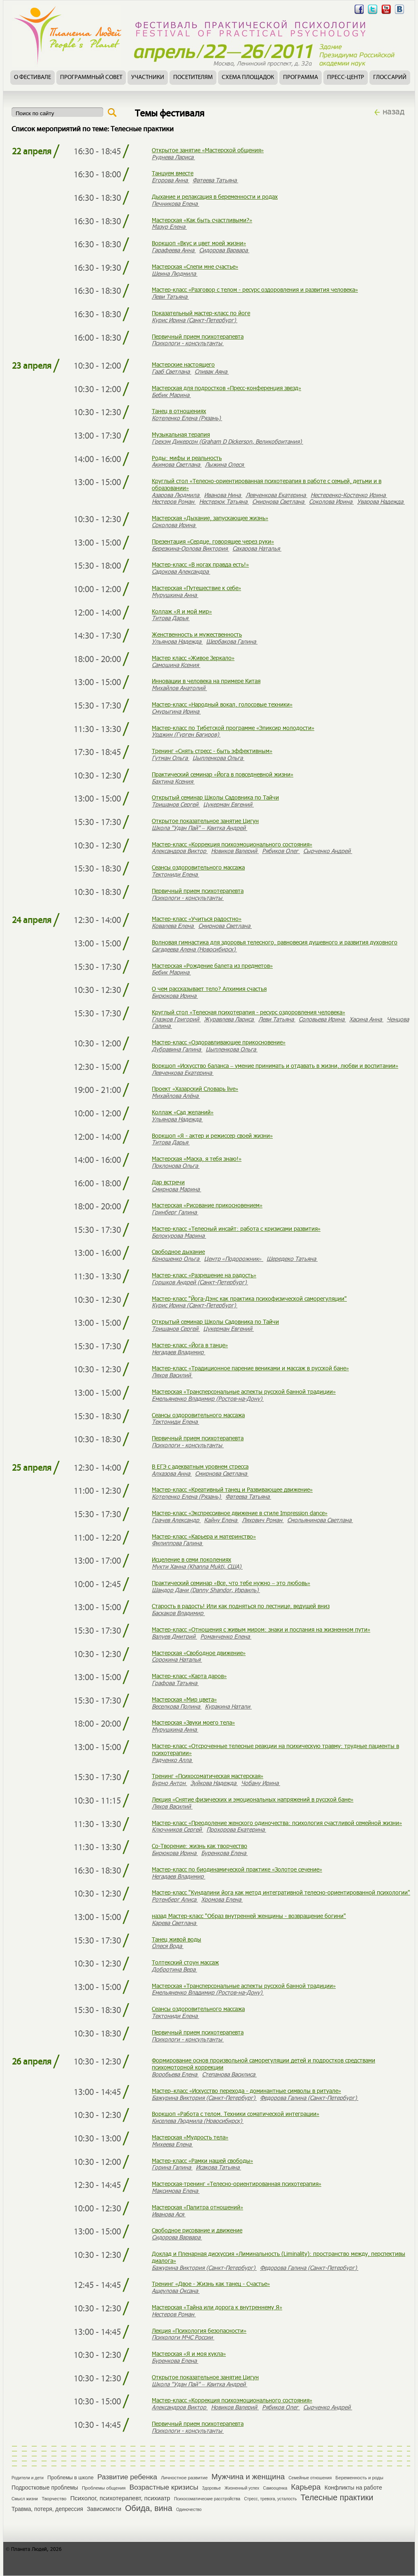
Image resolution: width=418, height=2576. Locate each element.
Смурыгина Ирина (176, 711)
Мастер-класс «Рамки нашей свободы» (202, 2160)
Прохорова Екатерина (236, 1829)
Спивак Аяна (212, 371)
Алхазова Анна (172, 1473)
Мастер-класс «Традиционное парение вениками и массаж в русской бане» (250, 1368)
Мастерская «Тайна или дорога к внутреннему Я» (217, 2307)
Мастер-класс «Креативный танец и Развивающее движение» (232, 1489)
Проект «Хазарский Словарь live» (195, 1088)
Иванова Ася (169, 2214)
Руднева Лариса (173, 156)
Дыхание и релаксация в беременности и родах (215, 196)
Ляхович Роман (263, 1519)
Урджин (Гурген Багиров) (186, 734)
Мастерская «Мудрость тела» (190, 2137)
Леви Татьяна (170, 296)
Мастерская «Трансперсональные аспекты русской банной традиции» (244, 1391)
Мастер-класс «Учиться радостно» (197, 918)
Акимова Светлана (177, 464)
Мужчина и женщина (248, 2476)
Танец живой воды (176, 1939)
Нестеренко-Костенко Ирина (349, 494)
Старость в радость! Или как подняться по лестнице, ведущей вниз (241, 1605)
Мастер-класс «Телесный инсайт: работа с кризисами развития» (236, 1228)
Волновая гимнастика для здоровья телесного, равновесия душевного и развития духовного (274, 942)
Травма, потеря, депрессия (47, 2509)
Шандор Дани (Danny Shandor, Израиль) (206, 1589)
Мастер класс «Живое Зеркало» (193, 657)
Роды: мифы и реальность (187, 457)
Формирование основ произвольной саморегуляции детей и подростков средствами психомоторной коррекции (263, 2064)
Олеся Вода (167, 1945)
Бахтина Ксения (173, 781)
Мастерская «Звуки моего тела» (193, 1722)
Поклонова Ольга (176, 1165)
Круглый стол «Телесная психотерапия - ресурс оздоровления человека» (248, 1012)
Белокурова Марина (179, 1235)
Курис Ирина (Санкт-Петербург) (194, 319)
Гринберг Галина (175, 1212)
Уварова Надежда (381, 501)
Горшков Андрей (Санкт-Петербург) (200, 1282)
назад (393, 111)
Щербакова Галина (232, 641)
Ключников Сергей (177, 1829)
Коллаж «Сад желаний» (183, 1112)
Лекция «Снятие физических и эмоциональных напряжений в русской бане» (252, 1799)
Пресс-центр (345, 77)
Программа (300, 77)
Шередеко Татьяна (292, 1258)
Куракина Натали (228, 1706)
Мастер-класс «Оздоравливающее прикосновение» (219, 1042)
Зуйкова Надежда (214, 1782)
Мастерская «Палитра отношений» (197, 2207)
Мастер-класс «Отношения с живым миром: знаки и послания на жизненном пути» (261, 1629)
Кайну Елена (221, 1519)
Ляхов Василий (172, 1375)
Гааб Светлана (171, 371)
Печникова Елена (175, 203)
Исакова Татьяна (218, 2167)
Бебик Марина (171, 394)
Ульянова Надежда (177, 641)
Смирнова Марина (176, 1189)
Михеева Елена (172, 2144)
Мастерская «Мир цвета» (184, 1699)
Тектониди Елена (175, 874)
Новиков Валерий (235, 850)
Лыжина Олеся (225, 464)
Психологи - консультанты (188, 342)
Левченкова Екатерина (276, 494)
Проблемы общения (103, 2487)
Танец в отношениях (179, 410)
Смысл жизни (25, 2499)
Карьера (305, 2487)
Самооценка (275, 2488)
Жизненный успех (242, 2488)
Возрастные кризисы (163, 2487)
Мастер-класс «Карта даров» (189, 1675)
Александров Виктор (180, 850)
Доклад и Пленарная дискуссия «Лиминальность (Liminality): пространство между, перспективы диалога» (278, 2257)
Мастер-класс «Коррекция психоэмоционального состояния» (232, 844)
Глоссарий (389, 77)
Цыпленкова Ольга (218, 757)
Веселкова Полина (177, 1706)
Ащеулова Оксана (176, 2290)
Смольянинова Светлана (320, 1519)
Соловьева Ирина (322, 1019)
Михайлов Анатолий (179, 687)
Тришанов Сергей (176, 804)
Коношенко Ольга (176, 1258)
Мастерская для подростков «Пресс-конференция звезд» (226, 387)
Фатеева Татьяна (215, 180)
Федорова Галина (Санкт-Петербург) (309, 2097)
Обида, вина (148, 2508)
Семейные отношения (310, 2478)
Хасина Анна (366, 1019)
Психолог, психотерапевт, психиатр (120, 2498)
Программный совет (91, 77)
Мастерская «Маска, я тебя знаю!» (197, 1158)
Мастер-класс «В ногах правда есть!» (200, 564)
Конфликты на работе (353, 2488)
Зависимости (104, 2509)
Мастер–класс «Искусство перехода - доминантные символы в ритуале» (246, 2090)
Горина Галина (172, 2167)
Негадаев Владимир (178, 1351)
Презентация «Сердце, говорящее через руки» (213, 541)
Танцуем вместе (172, 173)
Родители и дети (28, 2478)
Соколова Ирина (331, 501)
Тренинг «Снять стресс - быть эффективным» (212, 750)
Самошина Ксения (176, 664)
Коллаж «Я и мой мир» (182, 611)
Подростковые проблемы (45, 2488)
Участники (147, 77)
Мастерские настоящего (183, 364)
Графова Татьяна (175, 1682)
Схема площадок (248, 77)
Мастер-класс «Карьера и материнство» (204, 1536)
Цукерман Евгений (228, 804)
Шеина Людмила (174, 273)
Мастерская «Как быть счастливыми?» (202, 219)
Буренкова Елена (224, 1852)
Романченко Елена (225, 1636)
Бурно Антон (169, 1782)
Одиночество (189, 2509)
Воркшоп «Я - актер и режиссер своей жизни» (212, 1135)
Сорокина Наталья (177, 1659)
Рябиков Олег (281, 850)
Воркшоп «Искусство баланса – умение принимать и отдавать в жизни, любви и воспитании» (275, 1065)
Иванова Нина (223, 494)
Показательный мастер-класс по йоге (201, 312)
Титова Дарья (171, 617)
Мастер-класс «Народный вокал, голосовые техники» (222, 704)
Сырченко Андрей (327, 850)
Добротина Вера (174, 1969)
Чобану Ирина (260, 1782)
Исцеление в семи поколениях (191, 1559)
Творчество (54, 2498)
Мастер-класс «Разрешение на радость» (204, 1275)
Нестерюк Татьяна (224, 501)
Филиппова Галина (177, 1542)
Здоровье (211, 2488)
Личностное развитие (184, 2477)
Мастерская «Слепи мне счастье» (195, 266)
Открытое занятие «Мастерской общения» (208, 149)
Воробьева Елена (175, 2074)
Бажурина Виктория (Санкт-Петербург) (204, 2097)
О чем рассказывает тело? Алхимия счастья (209, 988)
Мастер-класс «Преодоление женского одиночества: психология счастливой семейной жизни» (277, 1822)
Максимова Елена (176, 2190)
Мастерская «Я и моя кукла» (189, 2353)
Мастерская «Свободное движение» (199, 1652)
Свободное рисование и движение (197, 2230)
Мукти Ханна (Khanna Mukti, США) (197, 1566)
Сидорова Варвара (224, 249)
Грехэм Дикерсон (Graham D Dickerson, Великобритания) (227, 441)
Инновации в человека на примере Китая (206, 680)
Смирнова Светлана (279, 501)
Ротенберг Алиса (175, 1899)
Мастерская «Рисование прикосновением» (207, 1205)
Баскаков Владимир (178, 1612)
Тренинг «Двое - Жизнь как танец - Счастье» (211, 2283)
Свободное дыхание (178, 1251)
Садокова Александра (181, 571)
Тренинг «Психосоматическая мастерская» (207, 1775)
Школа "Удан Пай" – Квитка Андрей (199, 827)
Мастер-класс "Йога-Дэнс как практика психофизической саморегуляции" (249, 1298)
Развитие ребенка (127, 2477)
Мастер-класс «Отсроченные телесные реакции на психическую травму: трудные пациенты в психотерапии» (275, 1749)
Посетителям (193, 77)
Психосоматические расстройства (207, 2499)
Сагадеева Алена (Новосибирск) (194, 949)
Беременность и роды (359, 2477)
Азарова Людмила (176, 494)
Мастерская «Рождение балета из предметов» (212, 965)
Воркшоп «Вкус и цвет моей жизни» (199, 242)
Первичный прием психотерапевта (198, 336)
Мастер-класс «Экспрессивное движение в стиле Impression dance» (239, 1512)
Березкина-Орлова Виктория (190, 548)
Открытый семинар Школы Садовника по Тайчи (215, 797)
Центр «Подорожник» (233, 1258)
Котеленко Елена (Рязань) (187, 417)
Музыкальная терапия (181, 434)
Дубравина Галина (177, 1049)
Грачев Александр (176, 1519)
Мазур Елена (169, 226)
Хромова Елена (222, 1899)
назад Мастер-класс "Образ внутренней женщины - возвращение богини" (249, 1915)
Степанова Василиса (229, 2074)
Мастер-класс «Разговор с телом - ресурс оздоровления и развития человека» (255, 289)
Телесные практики (336, 2497)
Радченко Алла (172, 1759)
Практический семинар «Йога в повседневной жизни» (222, 774)
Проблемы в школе (70, 2478)
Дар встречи (168, 1182)
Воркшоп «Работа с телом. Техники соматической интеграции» (235, 2113)
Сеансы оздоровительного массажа (198, 867)
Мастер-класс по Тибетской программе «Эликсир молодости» (233, 727)
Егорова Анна (170, 180)
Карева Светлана (174, 1922)
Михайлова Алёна (176, 1095)
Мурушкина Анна (175, 594)
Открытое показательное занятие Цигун (205, 820)
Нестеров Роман (174, 501)
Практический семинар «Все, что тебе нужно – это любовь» (231, 1582)
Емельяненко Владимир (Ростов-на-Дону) (208, 1398)
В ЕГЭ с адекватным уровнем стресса (200, 1466)
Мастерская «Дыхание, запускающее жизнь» (210, 517)
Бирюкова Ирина (175, 995)
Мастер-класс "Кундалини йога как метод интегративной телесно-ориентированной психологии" (281, 1892)
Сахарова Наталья (256, 548)
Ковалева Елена (173, 925)
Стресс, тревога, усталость (270, 2499)
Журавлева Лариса (229, 1019)
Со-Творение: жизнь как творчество (199, 1845)
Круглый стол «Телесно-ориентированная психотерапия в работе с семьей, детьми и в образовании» (266, 484)
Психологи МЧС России (183, 2337)
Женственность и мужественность (197, 634)
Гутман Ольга (170, 757)
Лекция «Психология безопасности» (199, 2330)
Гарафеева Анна (174, 249)
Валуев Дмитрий (174, 1636)
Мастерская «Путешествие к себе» (196, 587)
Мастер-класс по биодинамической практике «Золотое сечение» (237, 1869)
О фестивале (32, 77)
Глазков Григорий (176, 1019)
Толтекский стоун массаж (185, 1962)
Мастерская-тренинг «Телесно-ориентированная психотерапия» (236, 2183)
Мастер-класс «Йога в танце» (190, 1344)
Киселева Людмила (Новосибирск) (198, 2120)
